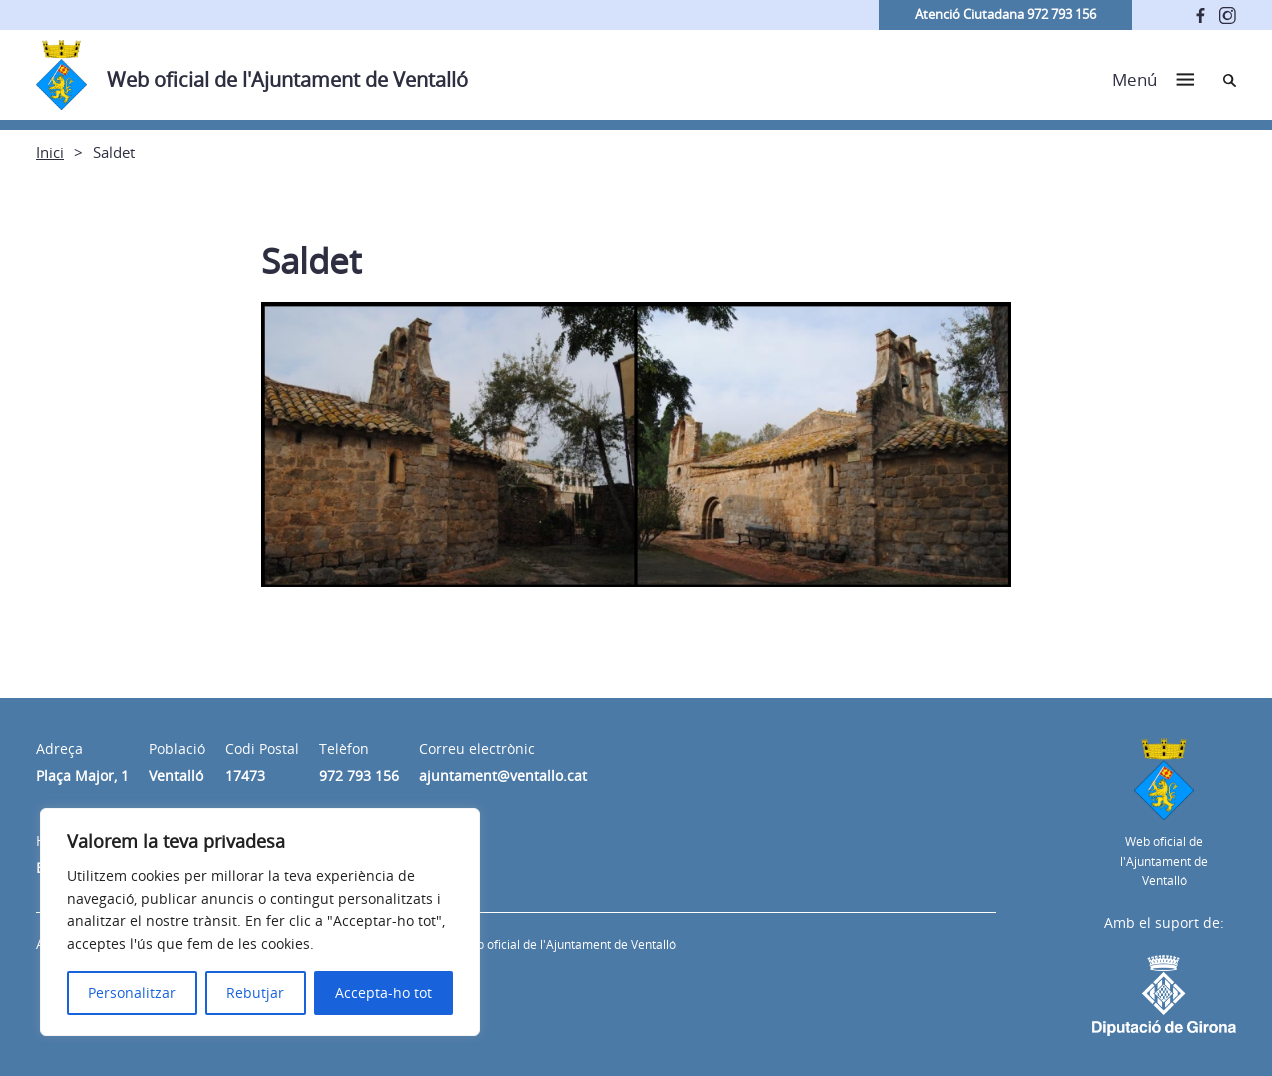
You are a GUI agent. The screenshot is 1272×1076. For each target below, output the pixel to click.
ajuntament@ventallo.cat (503, 775)
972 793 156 (359, 775)
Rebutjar (255, 992)
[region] (260, 922)
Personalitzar (132, 992)
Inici (50, 152)
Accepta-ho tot (383, 992)
